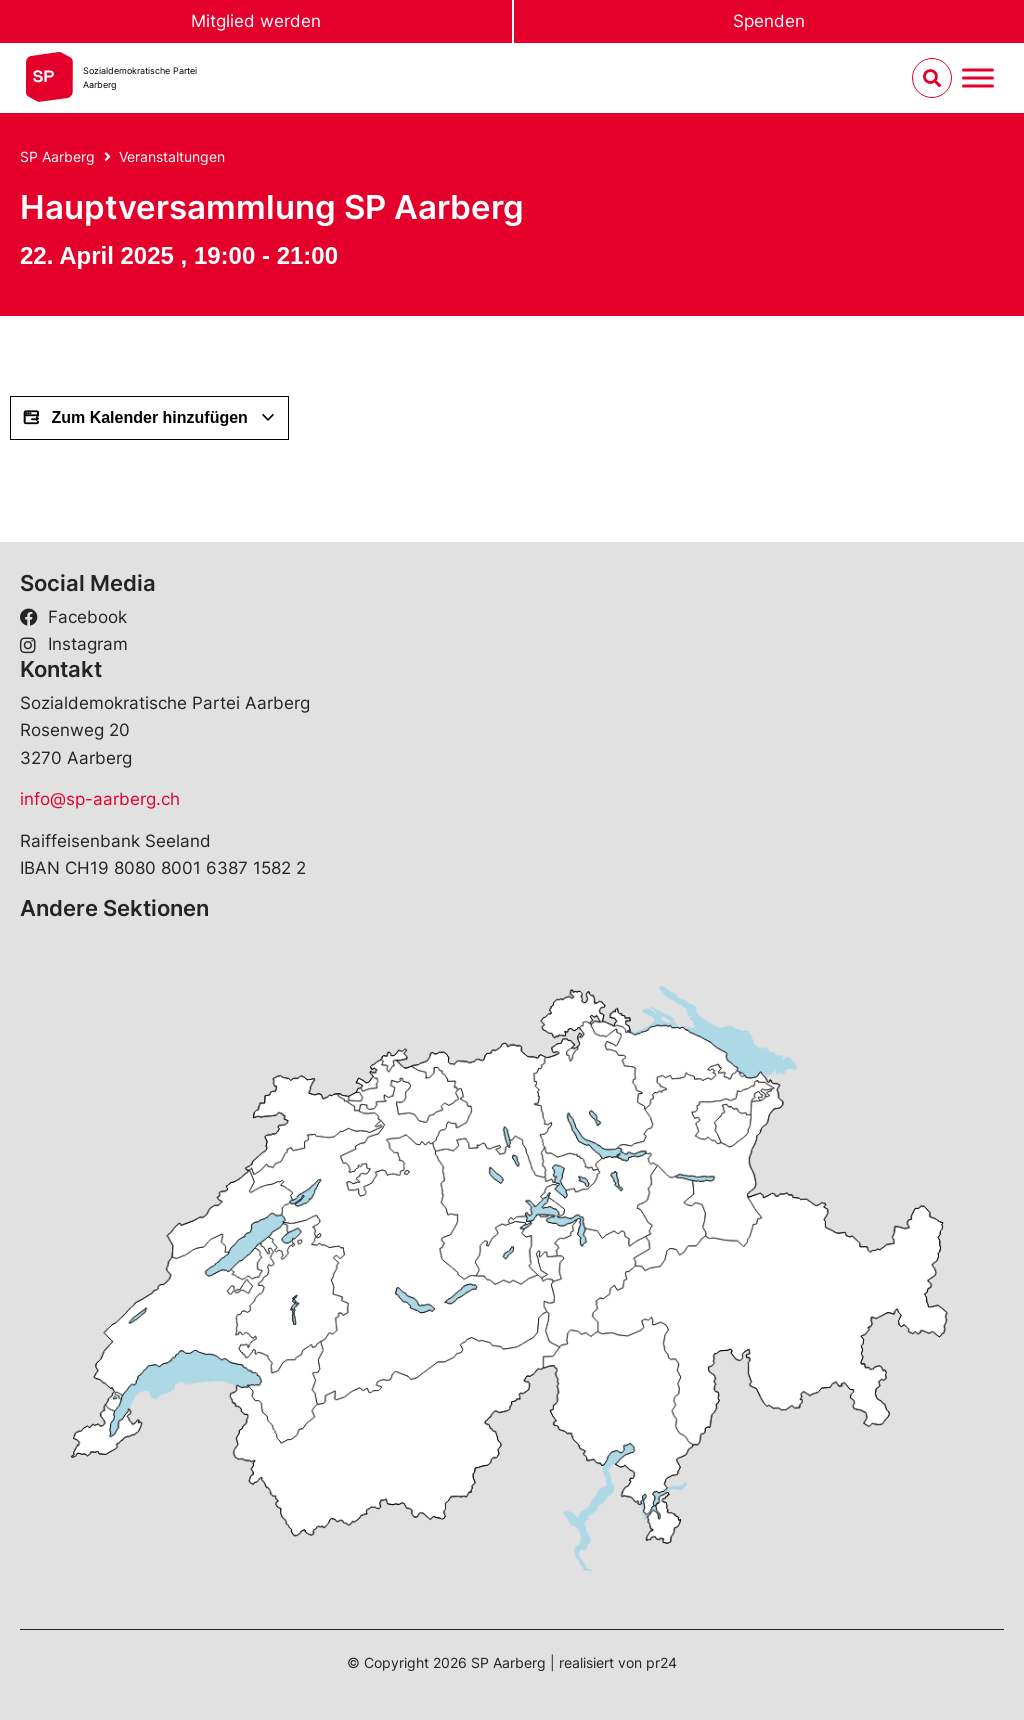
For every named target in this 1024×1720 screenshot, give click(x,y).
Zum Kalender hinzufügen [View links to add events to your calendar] (149, 418)
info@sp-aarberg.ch (100, 799)
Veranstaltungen (172, 156)
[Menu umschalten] (978, 78)
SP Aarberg (57, 156)
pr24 (661, 1662)
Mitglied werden (256, 21)
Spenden (769, 21)
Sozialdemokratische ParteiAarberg (140, 77)
